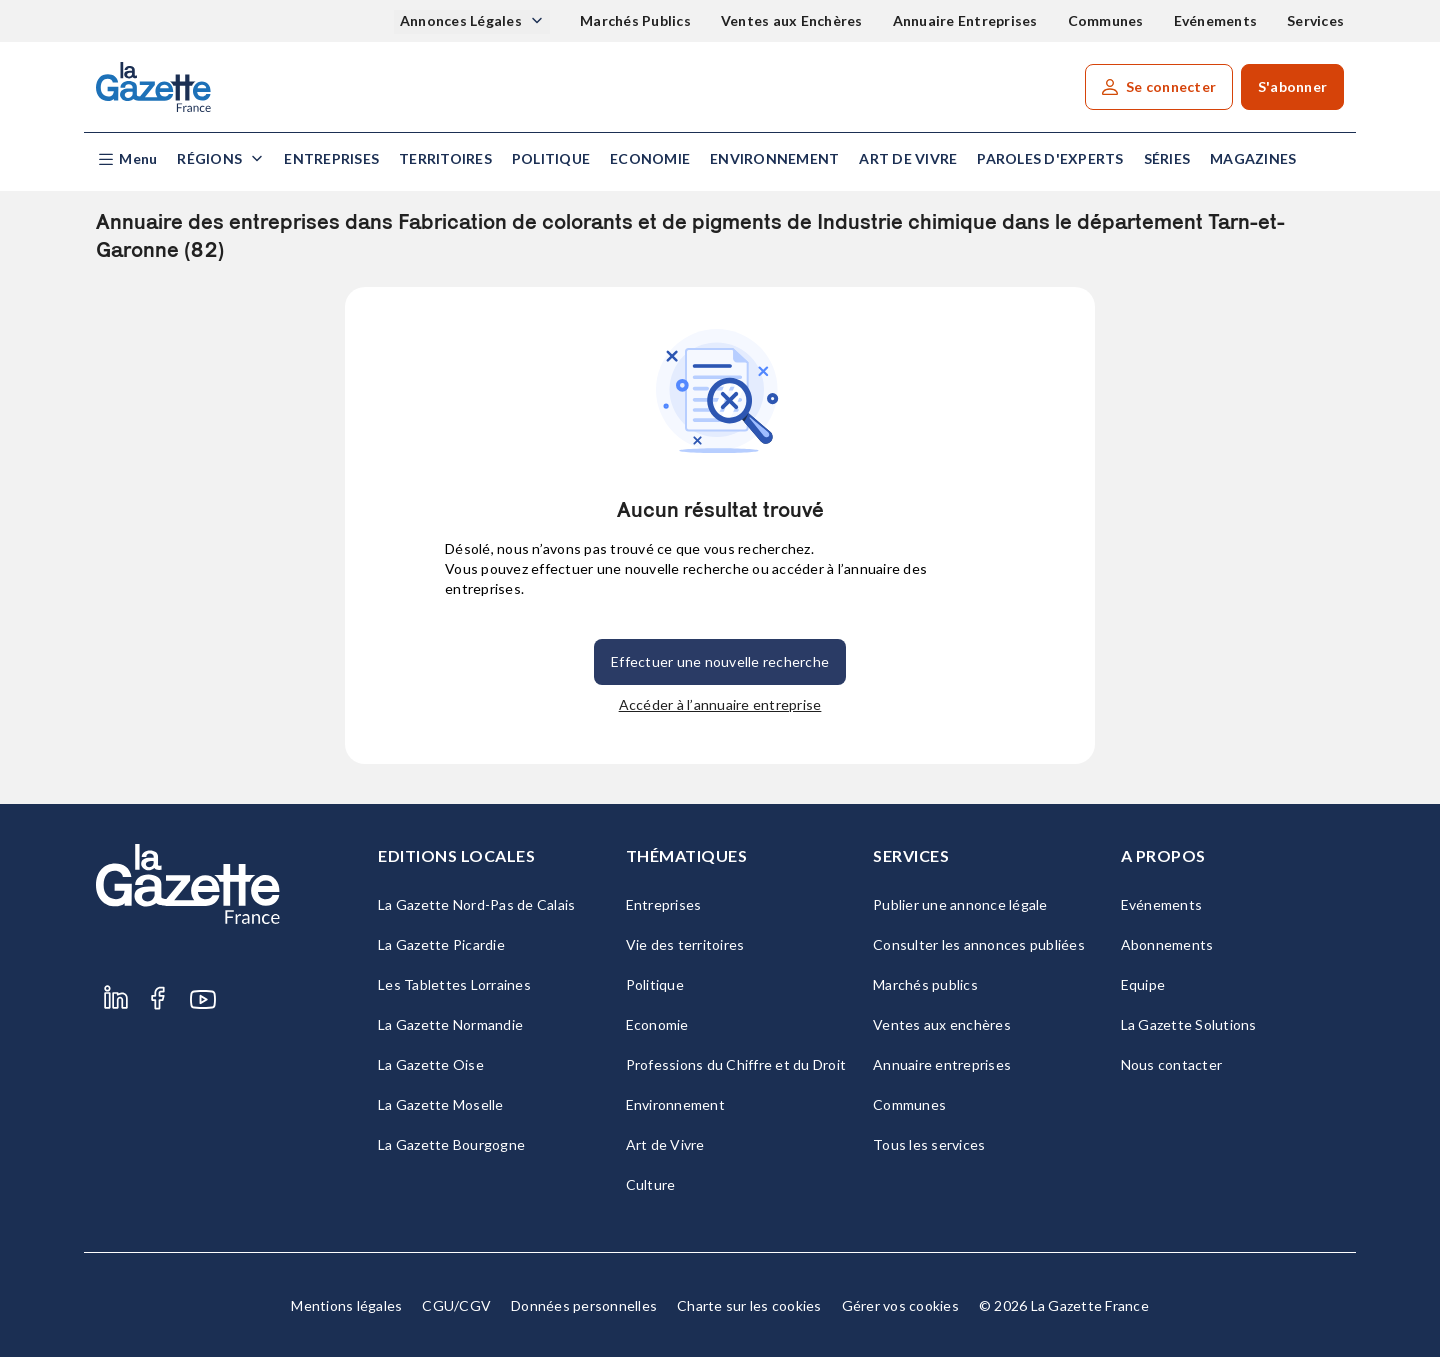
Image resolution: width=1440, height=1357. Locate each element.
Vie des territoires (685, 944)
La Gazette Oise (431, 1064)
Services (1315, 20)
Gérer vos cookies (900, 1305)
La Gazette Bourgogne (451, 1144)
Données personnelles (584, 1305)
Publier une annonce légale (960, 904)
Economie (650, 158)
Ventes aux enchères (942, 1024)
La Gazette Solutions (1189, 1024)
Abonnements (1167, 944)
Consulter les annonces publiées (979, 944)
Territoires (445, 158)
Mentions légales (346, 1305)
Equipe (1143, 984)
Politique (551, 158)
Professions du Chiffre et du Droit (736, 1064)
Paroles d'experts (1050, 158)
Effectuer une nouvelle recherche (720, 661)
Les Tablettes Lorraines (454, 984)
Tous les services (929, 1144)
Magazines (1253, 158)
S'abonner (1292, 86)
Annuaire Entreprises (965, 20)
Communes (1106, 20)
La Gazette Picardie (441, 944)
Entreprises (331, 158)
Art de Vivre (908, 158)
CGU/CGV (456, 1305)
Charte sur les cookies (749, 1305)
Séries (1167, 158)
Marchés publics (925, 984)
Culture (651, 1184)
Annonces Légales (462, 20)
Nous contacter (1172, 1064)
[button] (126, 159)
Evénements (1216, 20)
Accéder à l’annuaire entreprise (720, 704)
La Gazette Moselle (441, 1104)
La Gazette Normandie (450, 1024)
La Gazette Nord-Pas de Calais (476, 904)
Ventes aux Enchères (792, 20)
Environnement (774, 158)
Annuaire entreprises (942, 1064)
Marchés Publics (635, 20)
